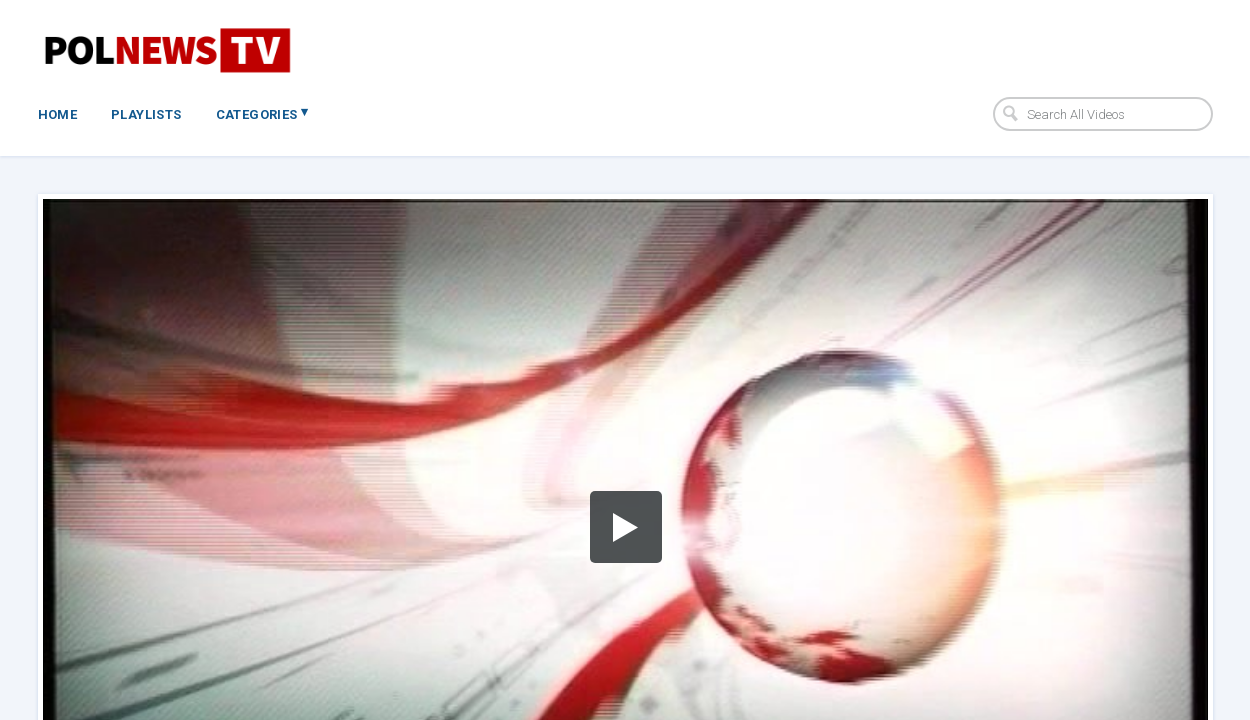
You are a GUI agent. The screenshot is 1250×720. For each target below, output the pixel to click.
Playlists (146, 114)
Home (58, 114)
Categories (262, 113)
